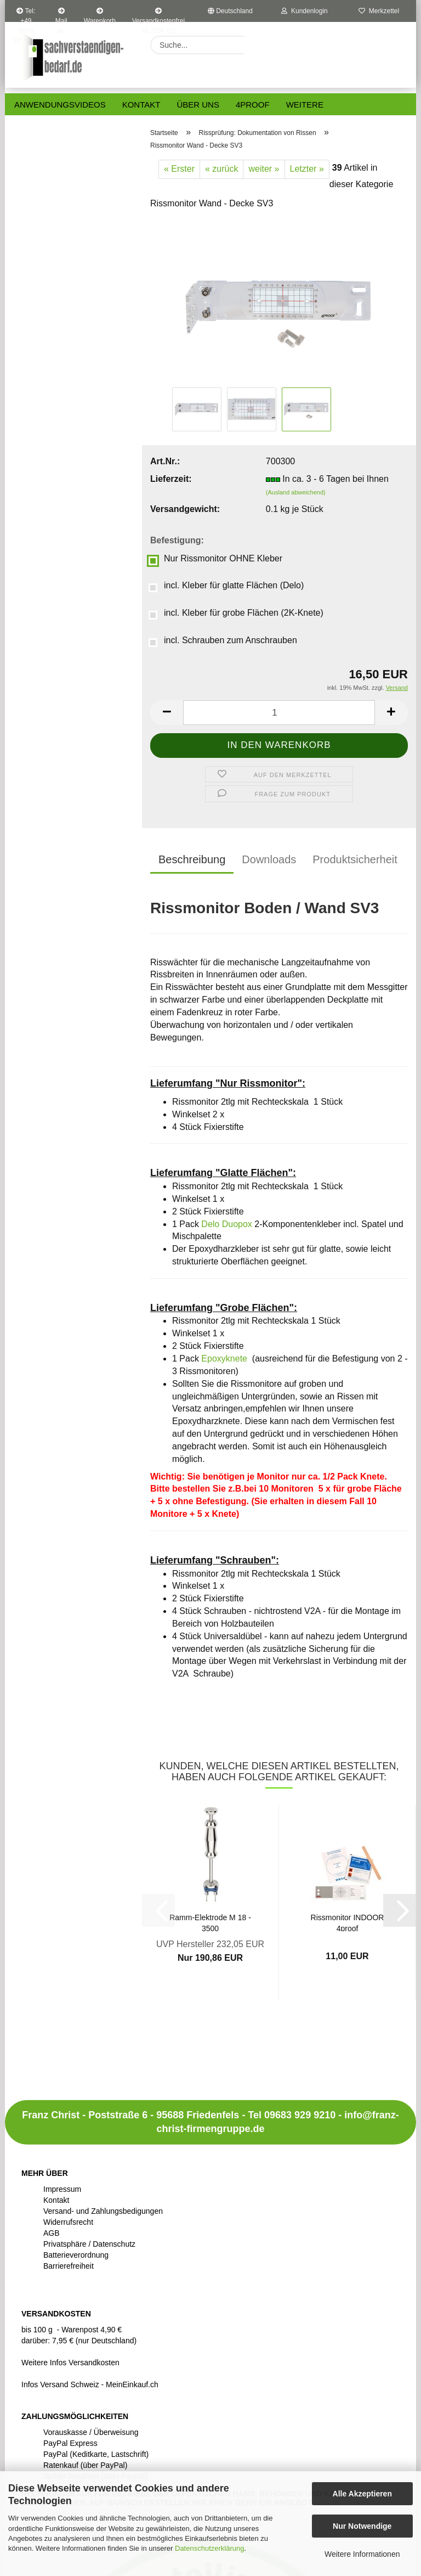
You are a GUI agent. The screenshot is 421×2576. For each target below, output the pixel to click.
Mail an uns (61, 15)
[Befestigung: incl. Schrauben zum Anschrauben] (279, 642)
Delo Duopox (226, 1224)
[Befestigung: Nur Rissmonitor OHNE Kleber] (279, 561)
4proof (253, 104)
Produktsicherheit (354, 859)
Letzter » (307, 168)
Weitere (304, 104)
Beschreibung (191, 859)
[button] (166, 712)
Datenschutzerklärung (209, 2548)
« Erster (179, 168)
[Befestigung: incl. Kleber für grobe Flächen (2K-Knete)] (279, 615)
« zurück (221, 168)
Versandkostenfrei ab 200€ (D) (158, 15)
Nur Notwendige (362, 2526)
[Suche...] (258, 45)
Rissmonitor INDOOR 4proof (347, 1922)
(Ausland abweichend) (296, 492)
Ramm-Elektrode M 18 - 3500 (210, 1922)
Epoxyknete (224, 1358)
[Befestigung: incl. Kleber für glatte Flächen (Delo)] (279, 588)
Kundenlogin (304, 11)
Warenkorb (100, 15)
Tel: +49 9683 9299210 (26, 14)
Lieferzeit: (171, 478)
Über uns (198, 104)
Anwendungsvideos (60, 104)
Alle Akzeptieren (362, 2493)
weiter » (263, 168)
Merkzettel (379, 11)
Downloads (269, 859)
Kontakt (141, 104)
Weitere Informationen (362, 2554)
